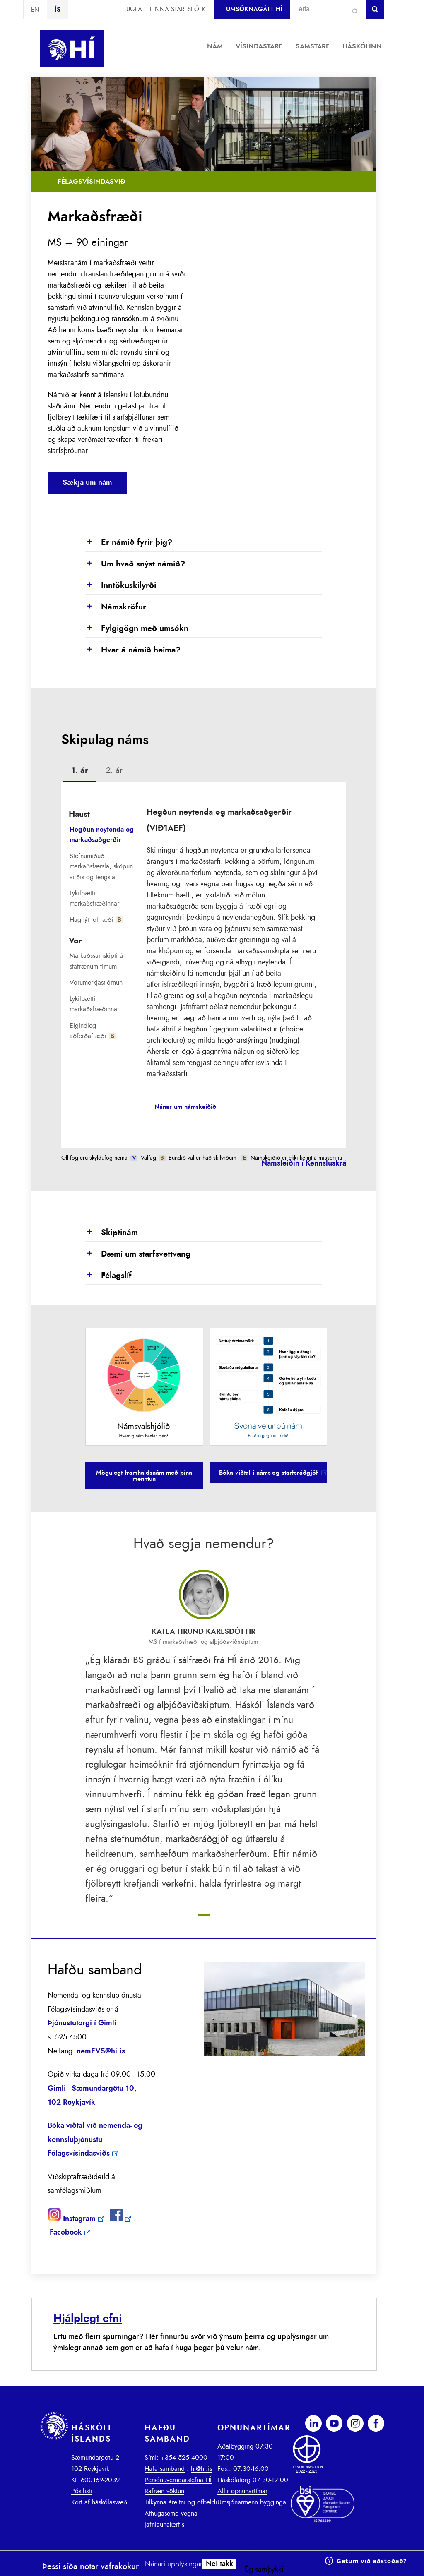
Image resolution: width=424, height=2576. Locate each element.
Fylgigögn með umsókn (136, 628)
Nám (215, 46)
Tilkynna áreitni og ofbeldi (181, 2502)
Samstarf (313, 46)
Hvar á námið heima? (133, 650)
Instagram (79, 2219)
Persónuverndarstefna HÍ (178, 2480)
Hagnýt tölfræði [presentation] (96, 919)
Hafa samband (165, 2469)
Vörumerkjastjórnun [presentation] (96, 982)
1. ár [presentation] (79, 770)
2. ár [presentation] (114, 770)
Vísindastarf (259, 46)
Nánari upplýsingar (173, 2564)
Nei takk (219, 2564)
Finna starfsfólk (177, 9)
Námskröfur (115, 607)
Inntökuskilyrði (120, 585)
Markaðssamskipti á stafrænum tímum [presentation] (96, 960)
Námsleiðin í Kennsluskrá (303, 1163)
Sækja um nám (87, 483)
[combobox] (324, 9)
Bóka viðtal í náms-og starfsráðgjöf (268, 1473)
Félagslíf (108, 1276)
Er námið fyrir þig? (128, 542)
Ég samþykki (264, 2570)
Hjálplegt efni (87, 2318)
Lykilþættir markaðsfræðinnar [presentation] (94, 898)
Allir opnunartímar (242, 2491)
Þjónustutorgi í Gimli (82, 2023)
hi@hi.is (201, 2469)
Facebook (66, 2232)
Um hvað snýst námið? (135, 564)
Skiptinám (111, 1233)
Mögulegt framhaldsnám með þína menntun (144, 1476)
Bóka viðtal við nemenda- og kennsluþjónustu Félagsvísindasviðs (95, 2140)
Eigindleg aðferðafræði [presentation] (93, 1030)
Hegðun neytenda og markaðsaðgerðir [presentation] (102, 834)
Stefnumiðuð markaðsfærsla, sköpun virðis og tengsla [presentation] (101, 866)
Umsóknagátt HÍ (254, 9)
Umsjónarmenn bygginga (251, 2502)
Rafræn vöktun (164, 2491)
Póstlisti (81, 2491)
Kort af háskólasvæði (100, 2502)
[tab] (79, 771)
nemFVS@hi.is (101, 2051)
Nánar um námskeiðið (185, 1107)
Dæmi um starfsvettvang (137, 1254)
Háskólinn (362, 46)
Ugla (134, 9)
